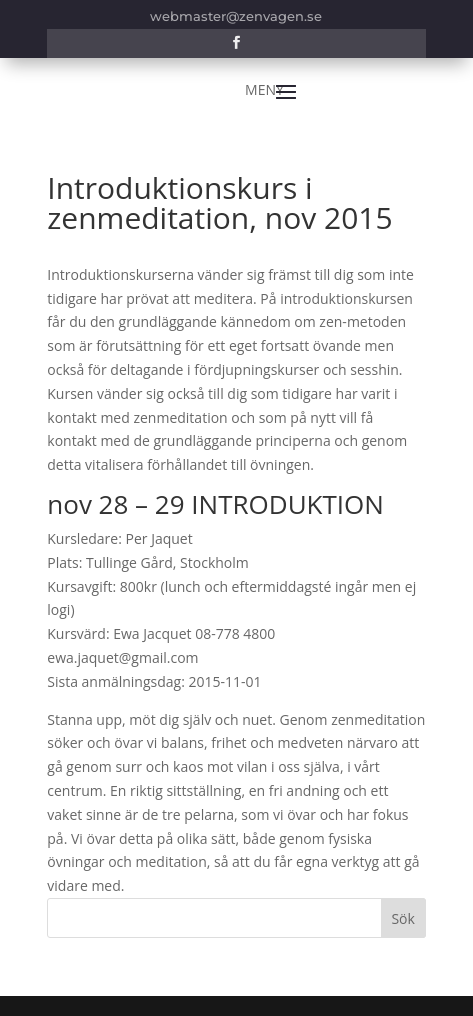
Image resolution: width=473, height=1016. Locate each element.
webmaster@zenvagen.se (236, 16)
